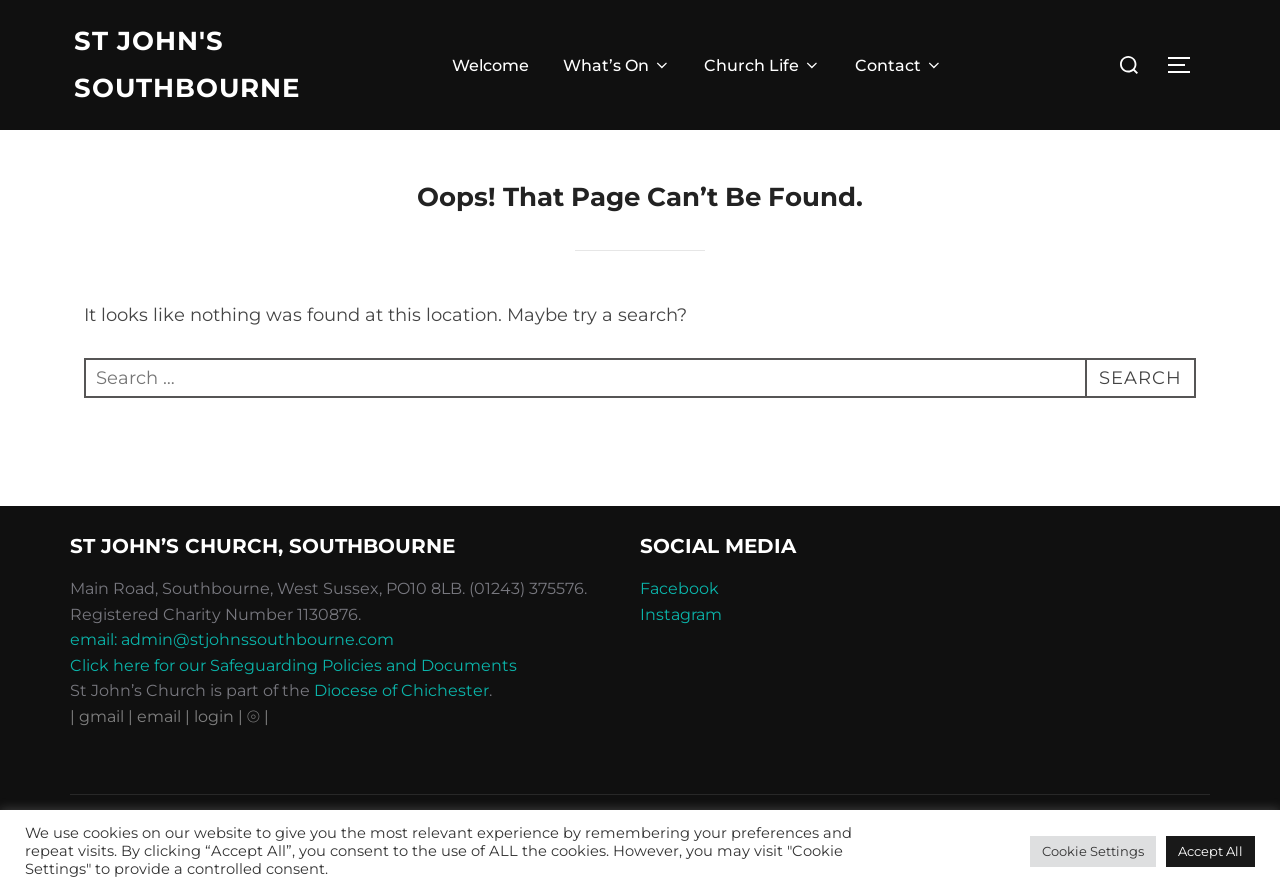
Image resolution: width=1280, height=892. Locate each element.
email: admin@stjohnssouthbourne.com (232, 639)
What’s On (617, 65)
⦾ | (258, 716)
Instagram (681, 614)
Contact (899, 65)
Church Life (762, 65)
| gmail (99, 716)
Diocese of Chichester (401, 690)
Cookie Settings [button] (1093, 851)
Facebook (679, 588)
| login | (214, 716)
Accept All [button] (1210, 851)
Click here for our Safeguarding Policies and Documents (293, 665)
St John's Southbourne (187, 64)
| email (156, 716)
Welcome (490, 65)
